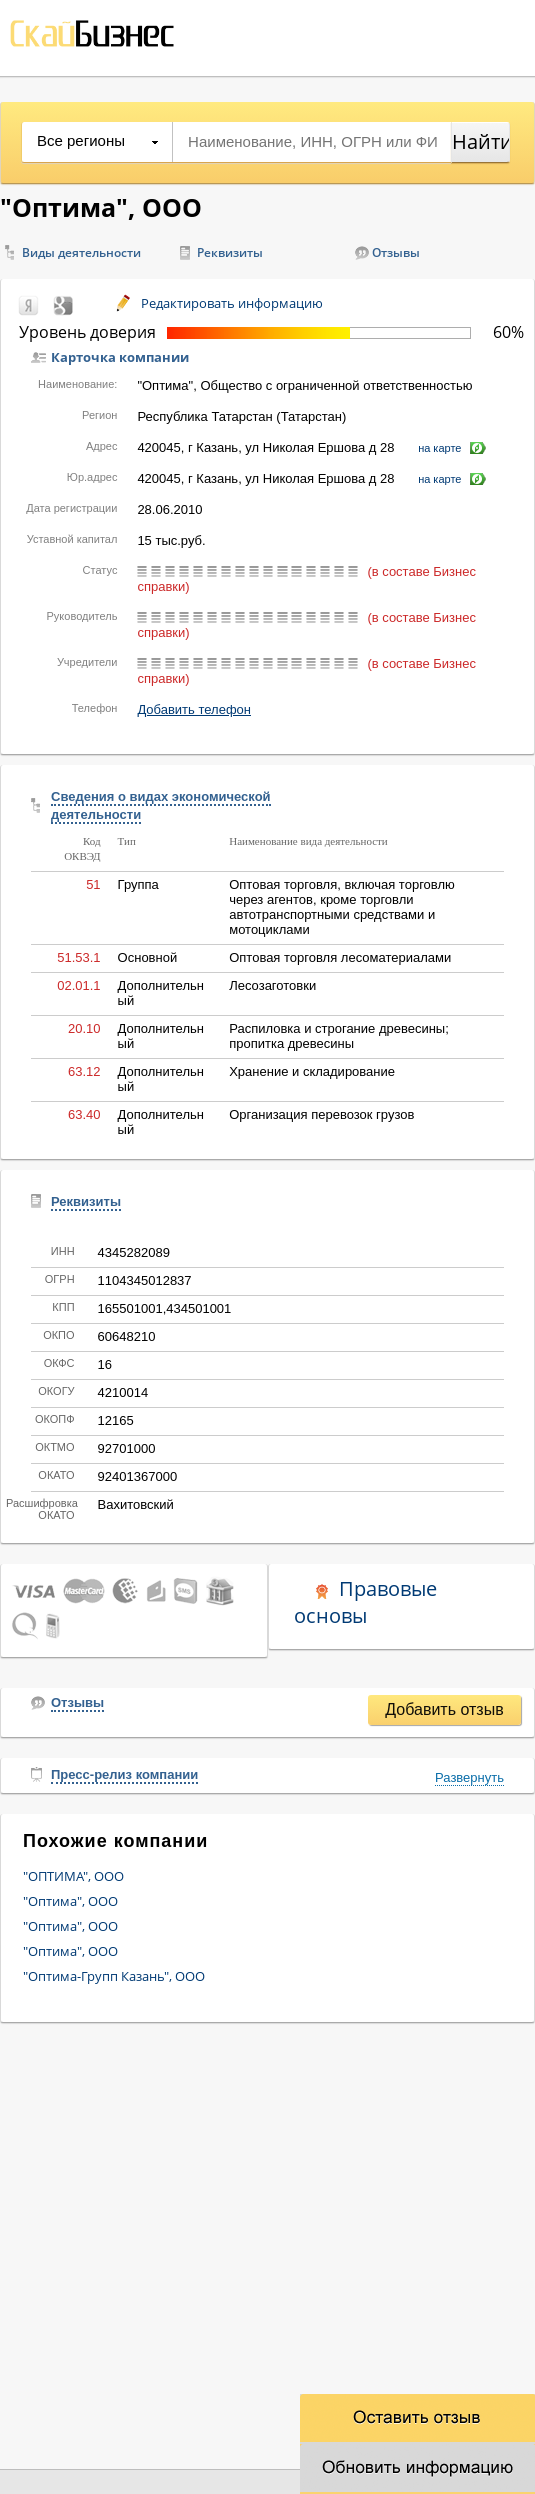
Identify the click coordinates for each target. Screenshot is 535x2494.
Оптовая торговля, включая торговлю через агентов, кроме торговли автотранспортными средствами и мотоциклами (342, 907)
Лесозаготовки (272, 985)
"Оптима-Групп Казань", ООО (114, 1976)
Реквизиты (230, 252)
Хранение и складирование (312, 1071)
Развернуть (469, 1777)
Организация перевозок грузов (321, 1114)
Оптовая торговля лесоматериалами (340, 957)
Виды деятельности (81, 252)
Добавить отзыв (444, 1709)
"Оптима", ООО (70, 1901)
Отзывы (396, 252)
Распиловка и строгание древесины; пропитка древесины (339, 1036)
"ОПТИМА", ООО (73, 1876)
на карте (439, 448)
